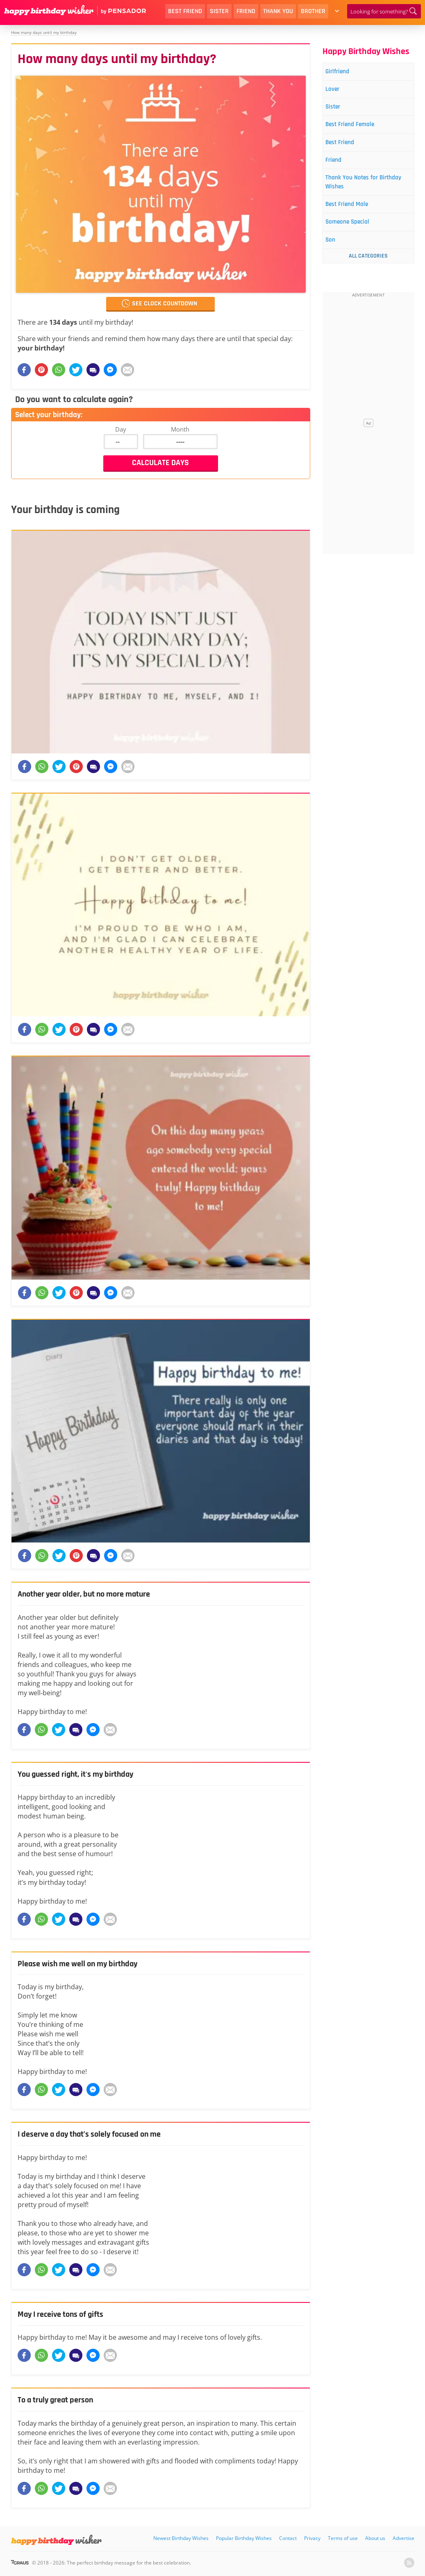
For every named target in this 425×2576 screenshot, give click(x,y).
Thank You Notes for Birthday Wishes (359, 193)
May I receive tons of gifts (66, 2314)
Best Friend (185, 11)
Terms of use (343, 2538)
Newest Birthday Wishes (181, 2538)
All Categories (368, 272)
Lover (337, 91)
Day (120, 429)
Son (335, 255)
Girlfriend (343, 72)
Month (180, 429)
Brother (313, 11)
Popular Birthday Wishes (244, 2538)
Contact (288, 2538)
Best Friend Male (354, 217)
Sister (219, 11)
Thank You (278, 11)
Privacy (312, 2538)
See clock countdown (164, 303)
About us (375, 2538)
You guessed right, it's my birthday (83, 1774)
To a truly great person (60, 2400)
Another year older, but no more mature (93, 1594)
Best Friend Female (357, 130)
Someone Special (354, 236)
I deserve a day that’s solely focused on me (98, 2134)
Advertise (403, 2538)
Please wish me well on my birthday (84, 1964)
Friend (245, 11)
